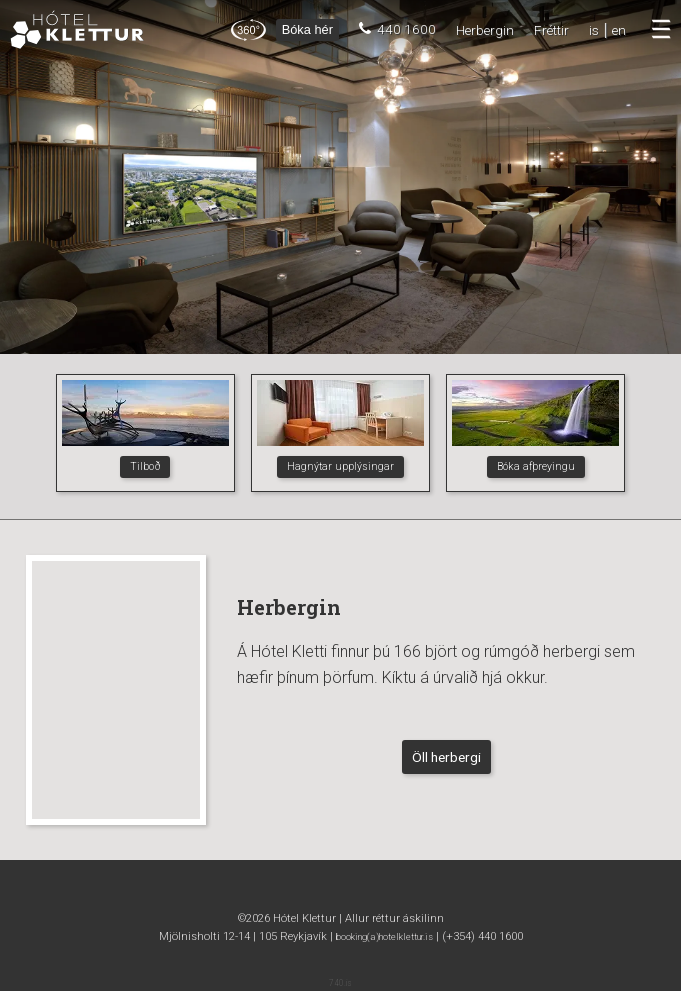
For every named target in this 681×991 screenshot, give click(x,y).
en (619, 30)
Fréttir (551, 30)
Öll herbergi (446, 757)
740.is (340, 983)
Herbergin (485, 30)
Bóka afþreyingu (536, 466)
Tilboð (145, 466)
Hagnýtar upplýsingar (340, 466)
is (594, 30)
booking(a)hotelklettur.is (384, 936)
